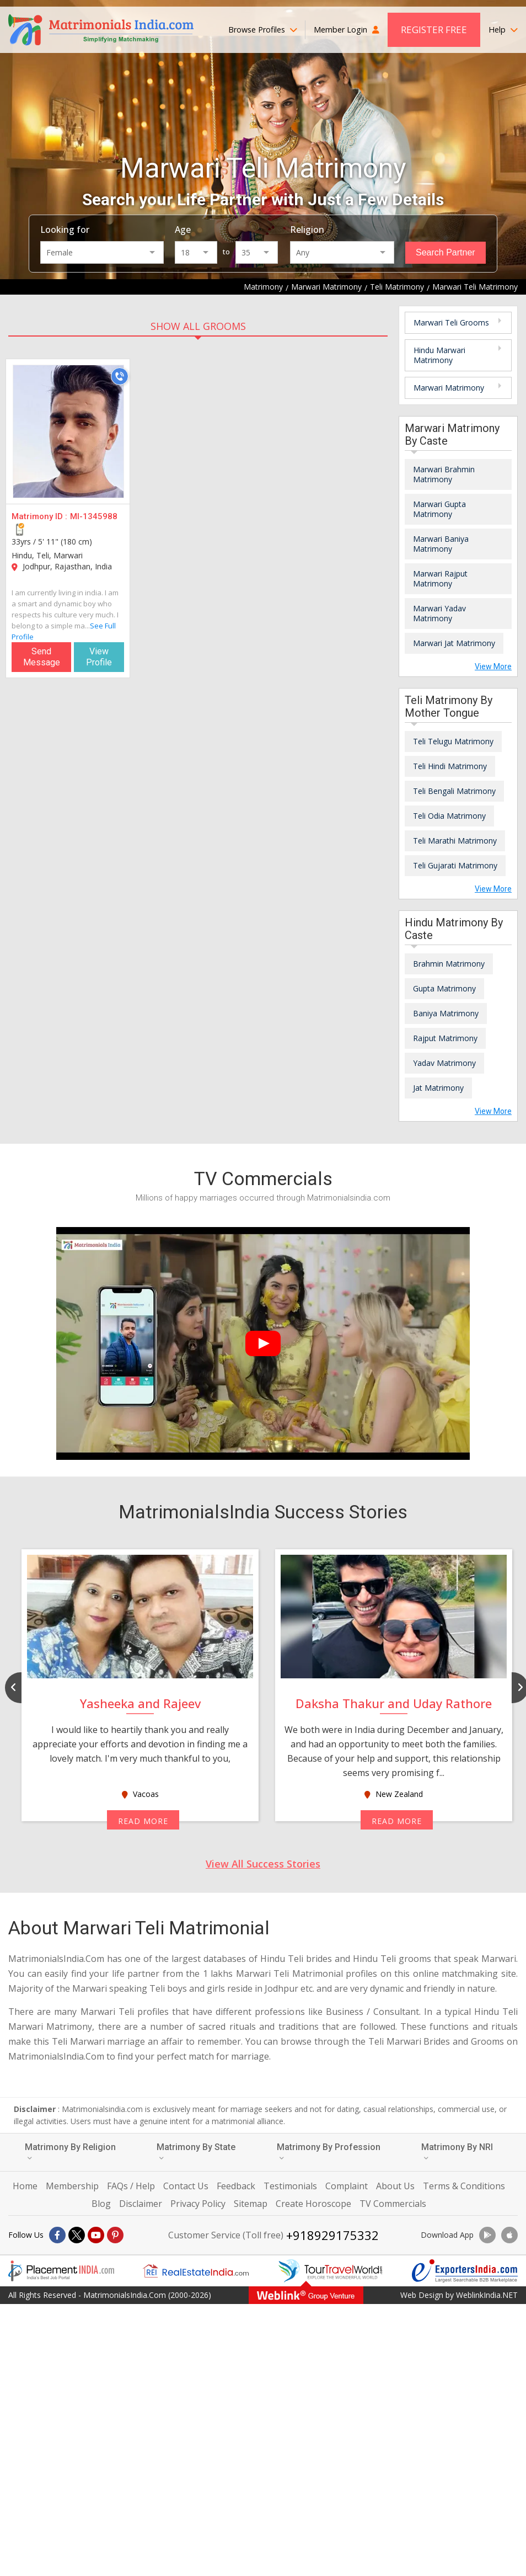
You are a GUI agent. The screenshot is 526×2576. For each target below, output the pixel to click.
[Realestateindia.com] (196, 2270)
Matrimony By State (196, 2151)
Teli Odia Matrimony (449, 815)
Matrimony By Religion (70, 2151)
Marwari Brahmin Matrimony (444, 474)
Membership (72, 2186)
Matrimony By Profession (328, 2151)
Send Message (41, 657)
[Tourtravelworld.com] (330, 2270)
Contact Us (185, 2186)
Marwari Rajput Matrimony (440, 578)
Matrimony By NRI (457, 2151)
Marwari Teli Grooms (451, 322)
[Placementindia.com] (61, 2270)
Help (503, 29)
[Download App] (487, 2235)
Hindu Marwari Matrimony (439, 355)
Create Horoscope (313, 2204)
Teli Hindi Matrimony (450, 766)
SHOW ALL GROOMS (198, 326)
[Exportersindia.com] (465, 2270)
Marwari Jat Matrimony (454, 643)
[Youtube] (96, 2235)
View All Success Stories (263, 1863)
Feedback (236, 2186)
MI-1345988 (93, 516)
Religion (307, 229)
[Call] (119, 376)
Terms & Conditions (464, 2186)
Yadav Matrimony (444, 1063)
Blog (101, 2204)
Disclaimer (140, 2204)
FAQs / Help (131, 2186)
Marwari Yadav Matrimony (439, 613)
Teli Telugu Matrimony (453, 741)
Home (25, 2186)
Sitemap (250, 2204)
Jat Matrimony (438, 1087)
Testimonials (290, 2186)
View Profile (99, 657)
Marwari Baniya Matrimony (441, 544)
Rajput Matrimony (445, 1038)
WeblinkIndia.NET (487, 2295)
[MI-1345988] (68, 431)
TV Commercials (392, 2204)
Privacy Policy (198, 2204)
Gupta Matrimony (444, 988)
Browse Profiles (262, 29)
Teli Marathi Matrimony (455, 840)
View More (493, 666)
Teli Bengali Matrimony (454, 791)
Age (183, 229)
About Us (395, 2186)
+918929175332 (332, 2235)
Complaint (346, 2186)
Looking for (64, 229)
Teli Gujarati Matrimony (455, 865)
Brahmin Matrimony (449, 963)
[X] (76, 2235)
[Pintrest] (115, 2235)
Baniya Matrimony (446, 1013)
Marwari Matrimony (449, 387)
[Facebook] (57, 2235)
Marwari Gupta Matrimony (439, 509)
